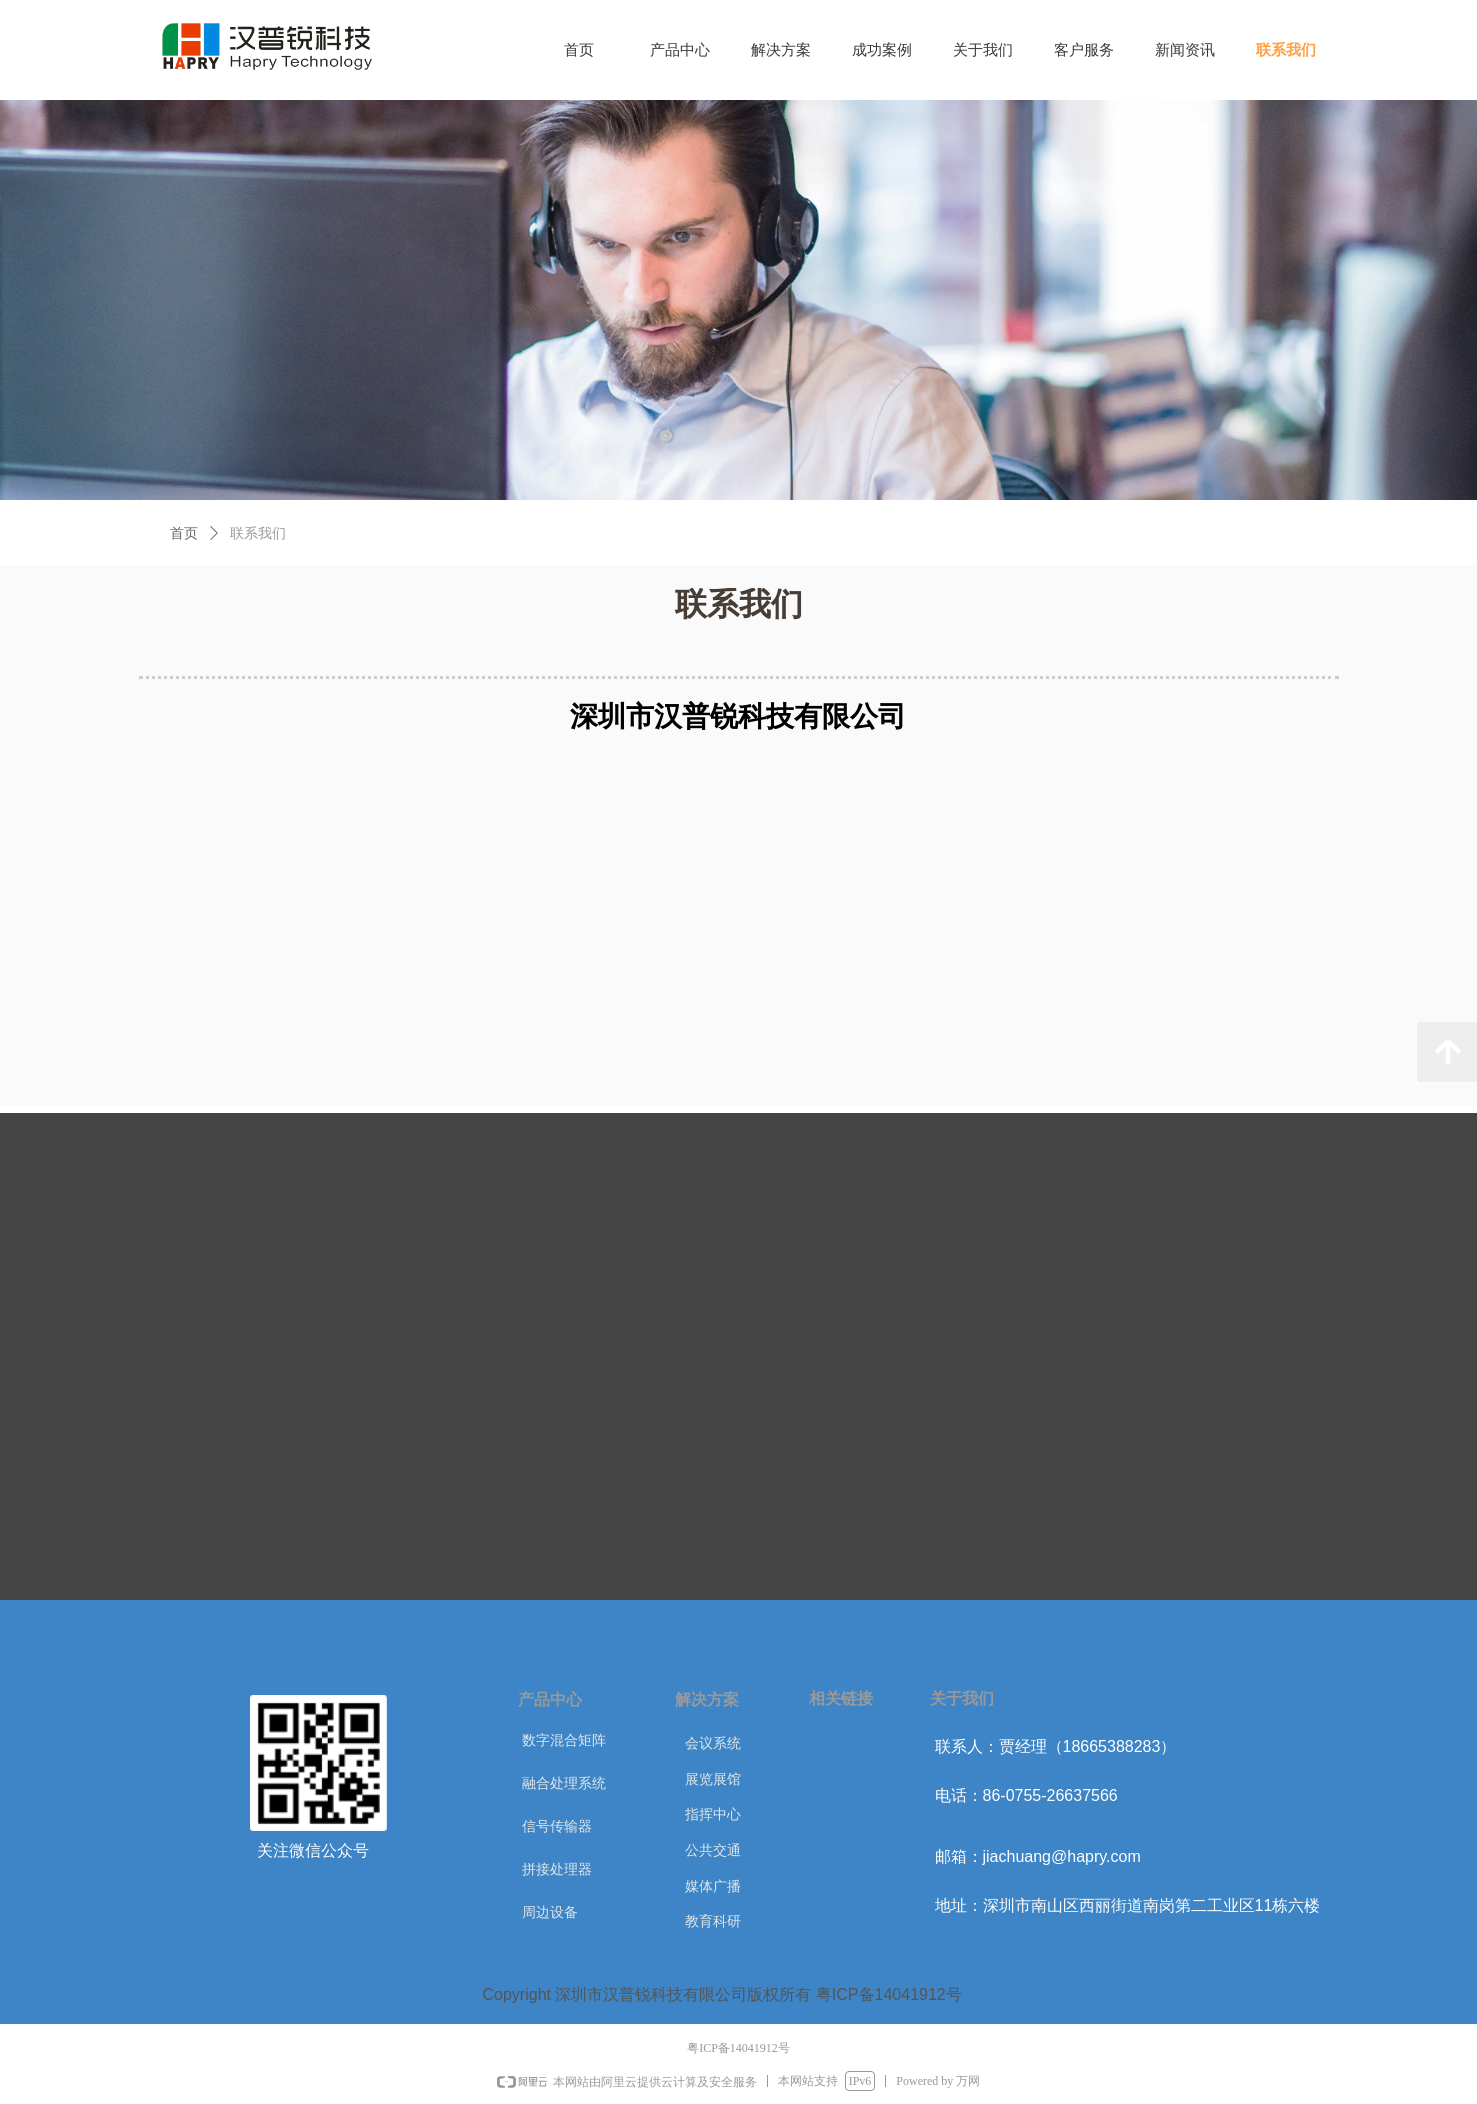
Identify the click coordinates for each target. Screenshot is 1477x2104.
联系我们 (258, 533)
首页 (184, 533)
